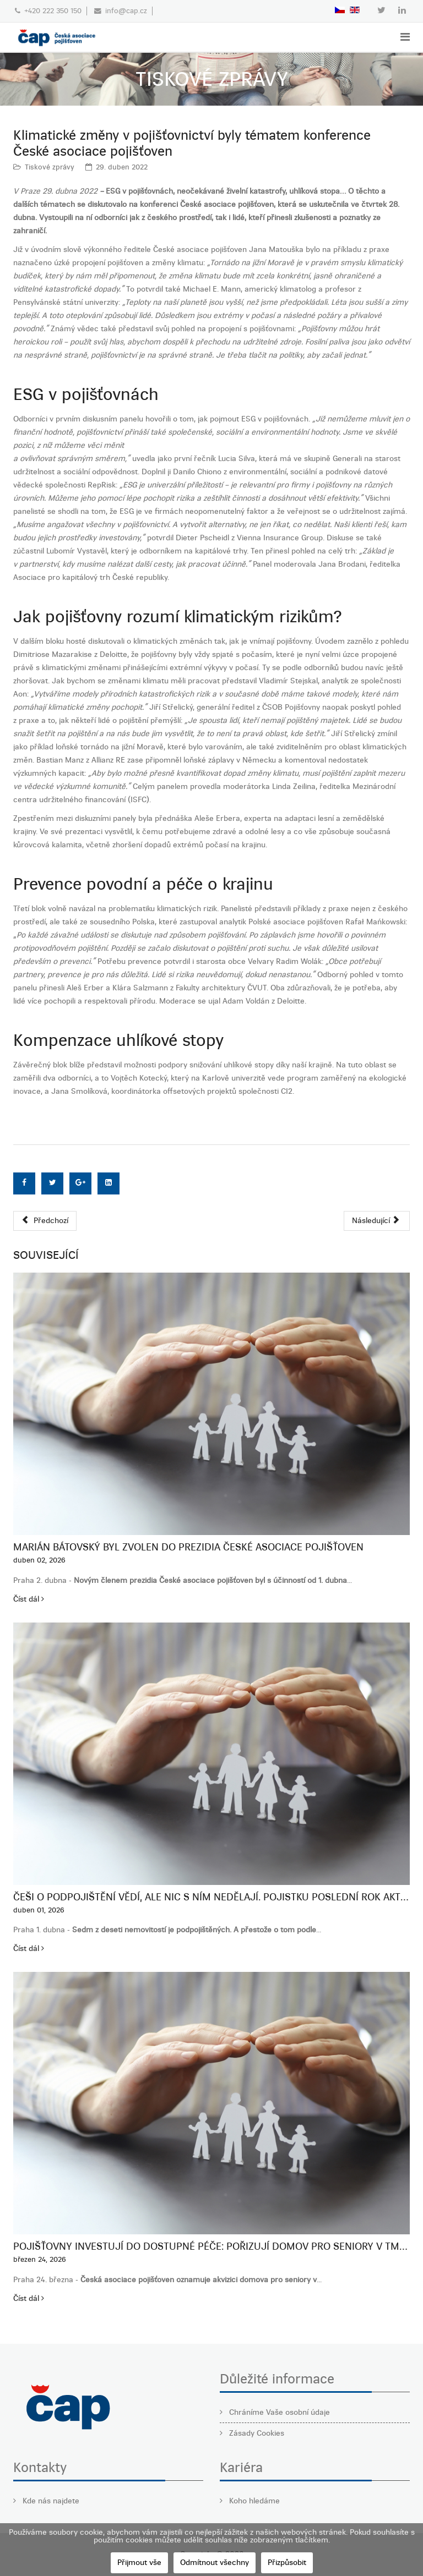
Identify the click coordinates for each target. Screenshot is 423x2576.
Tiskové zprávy (49, 167)
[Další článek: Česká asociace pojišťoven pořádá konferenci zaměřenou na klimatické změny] (377, 1221)
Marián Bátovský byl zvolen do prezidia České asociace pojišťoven (188, 1547)
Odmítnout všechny (214, 2562)
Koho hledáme (253, 2501)
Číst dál (28, 1599)
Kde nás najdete (49, 2501)
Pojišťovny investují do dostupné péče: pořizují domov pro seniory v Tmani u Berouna (211, 2246)
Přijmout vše (139, 2562)
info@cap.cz (126, 11)
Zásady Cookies (255, 2433)
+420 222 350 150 (53, 11)
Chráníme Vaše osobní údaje (278, 2412)
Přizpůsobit (287, 2562)
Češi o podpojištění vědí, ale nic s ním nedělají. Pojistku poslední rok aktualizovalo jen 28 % (211, 1897)
